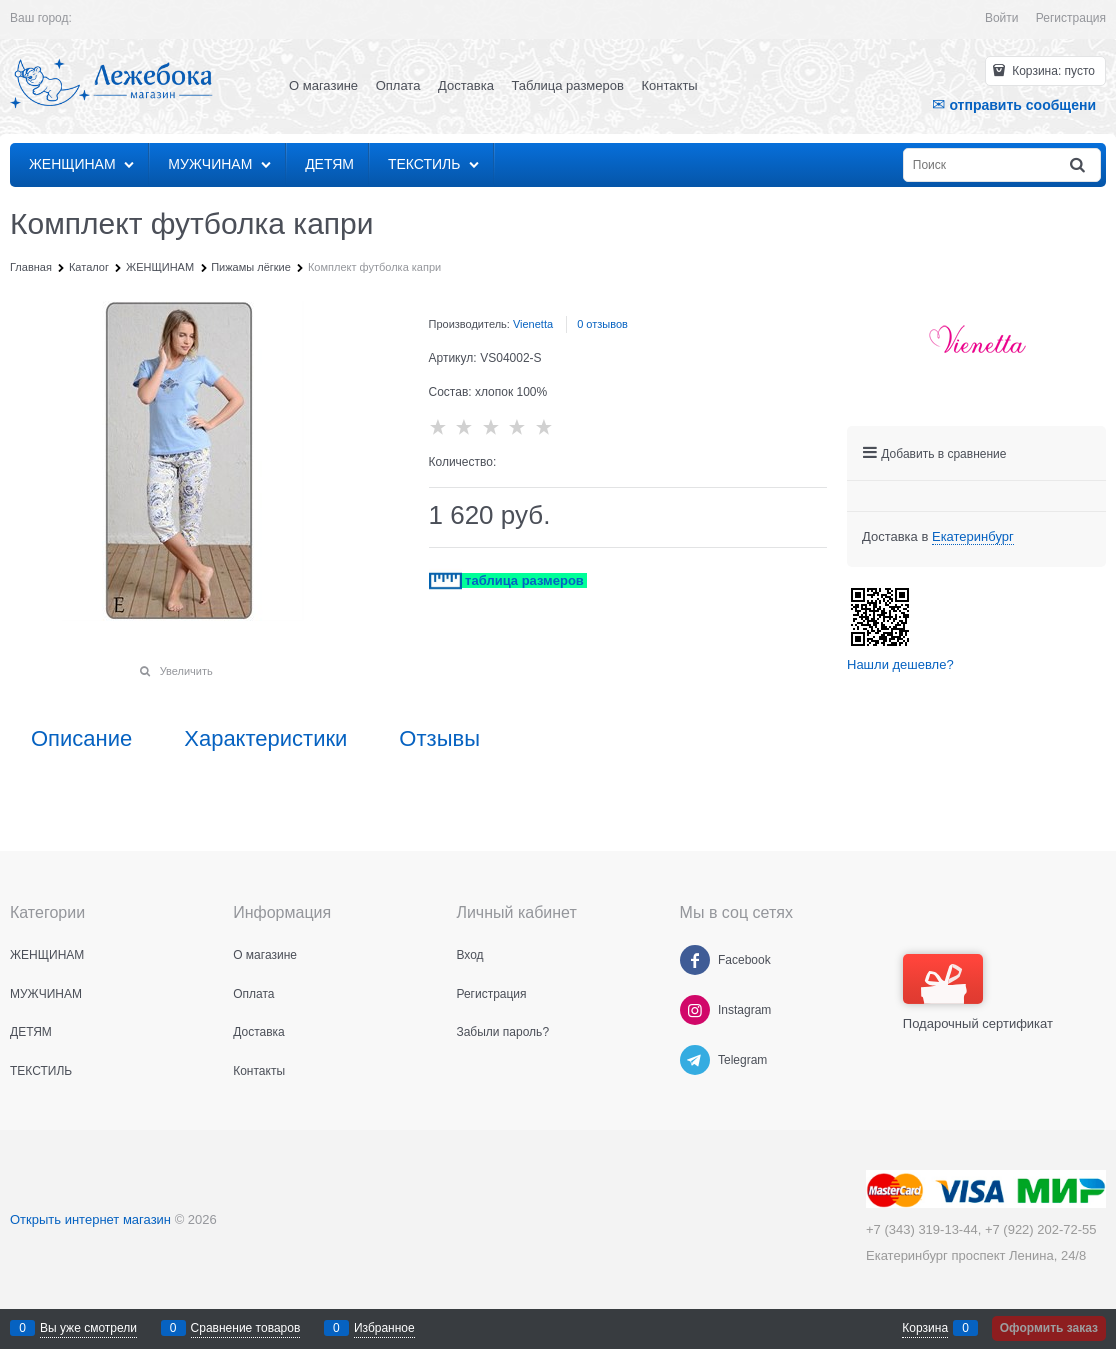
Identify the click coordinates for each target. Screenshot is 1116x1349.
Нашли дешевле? (900, 664)
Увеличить (186, 671)
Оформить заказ (1049, 1328)
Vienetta (533, 324)
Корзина (925, 1328)
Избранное (384, 1328)
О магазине (323, 85)
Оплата (398, 85)
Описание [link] (81, 739)
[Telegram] (695, 1060)
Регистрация (1071, 18)
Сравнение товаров (246, 1328)
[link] (973, 537)
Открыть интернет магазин (90, 1219)
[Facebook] (695, 960)
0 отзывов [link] (602, 324)
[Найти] (1079, 165)
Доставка (466, 85)
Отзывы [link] (439, 739)
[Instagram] (695, 1010)
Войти (1002, 18)
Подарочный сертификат (978, 992)
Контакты (670, 85)
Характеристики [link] (265, 739)
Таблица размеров (568, 85)
